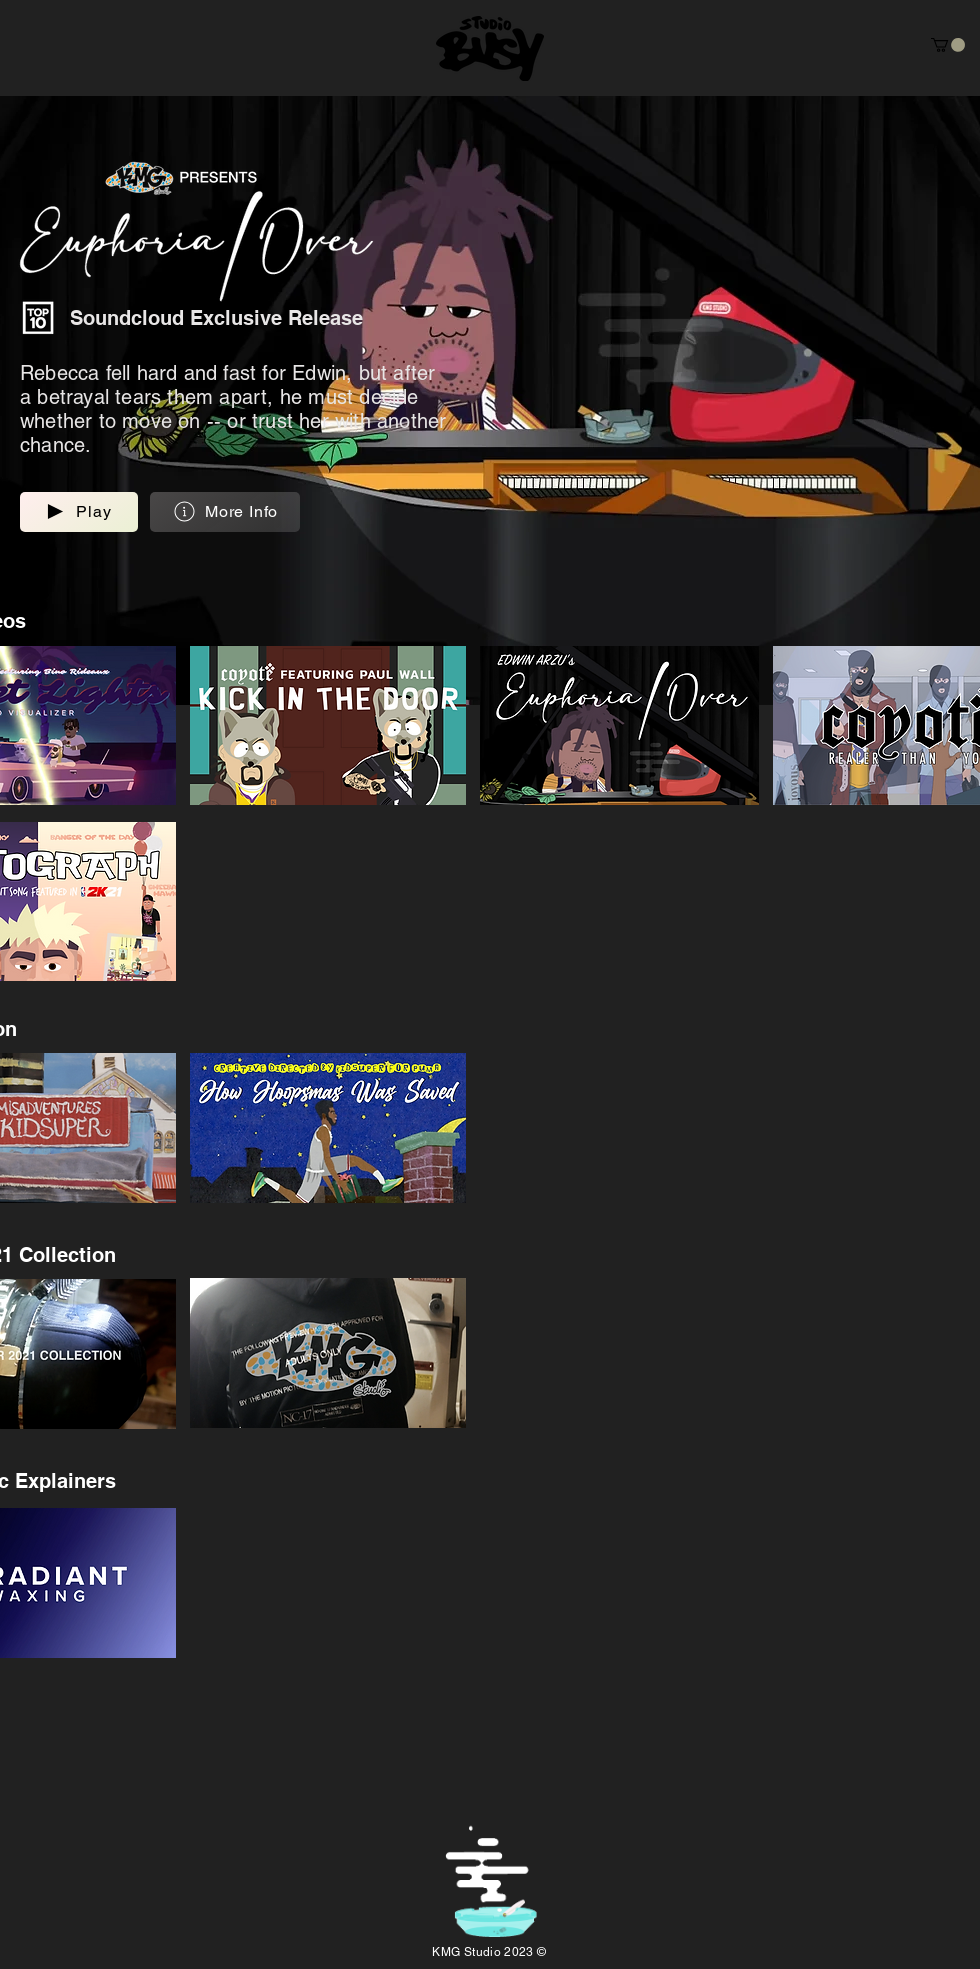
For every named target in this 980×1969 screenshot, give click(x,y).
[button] (948, 45)
